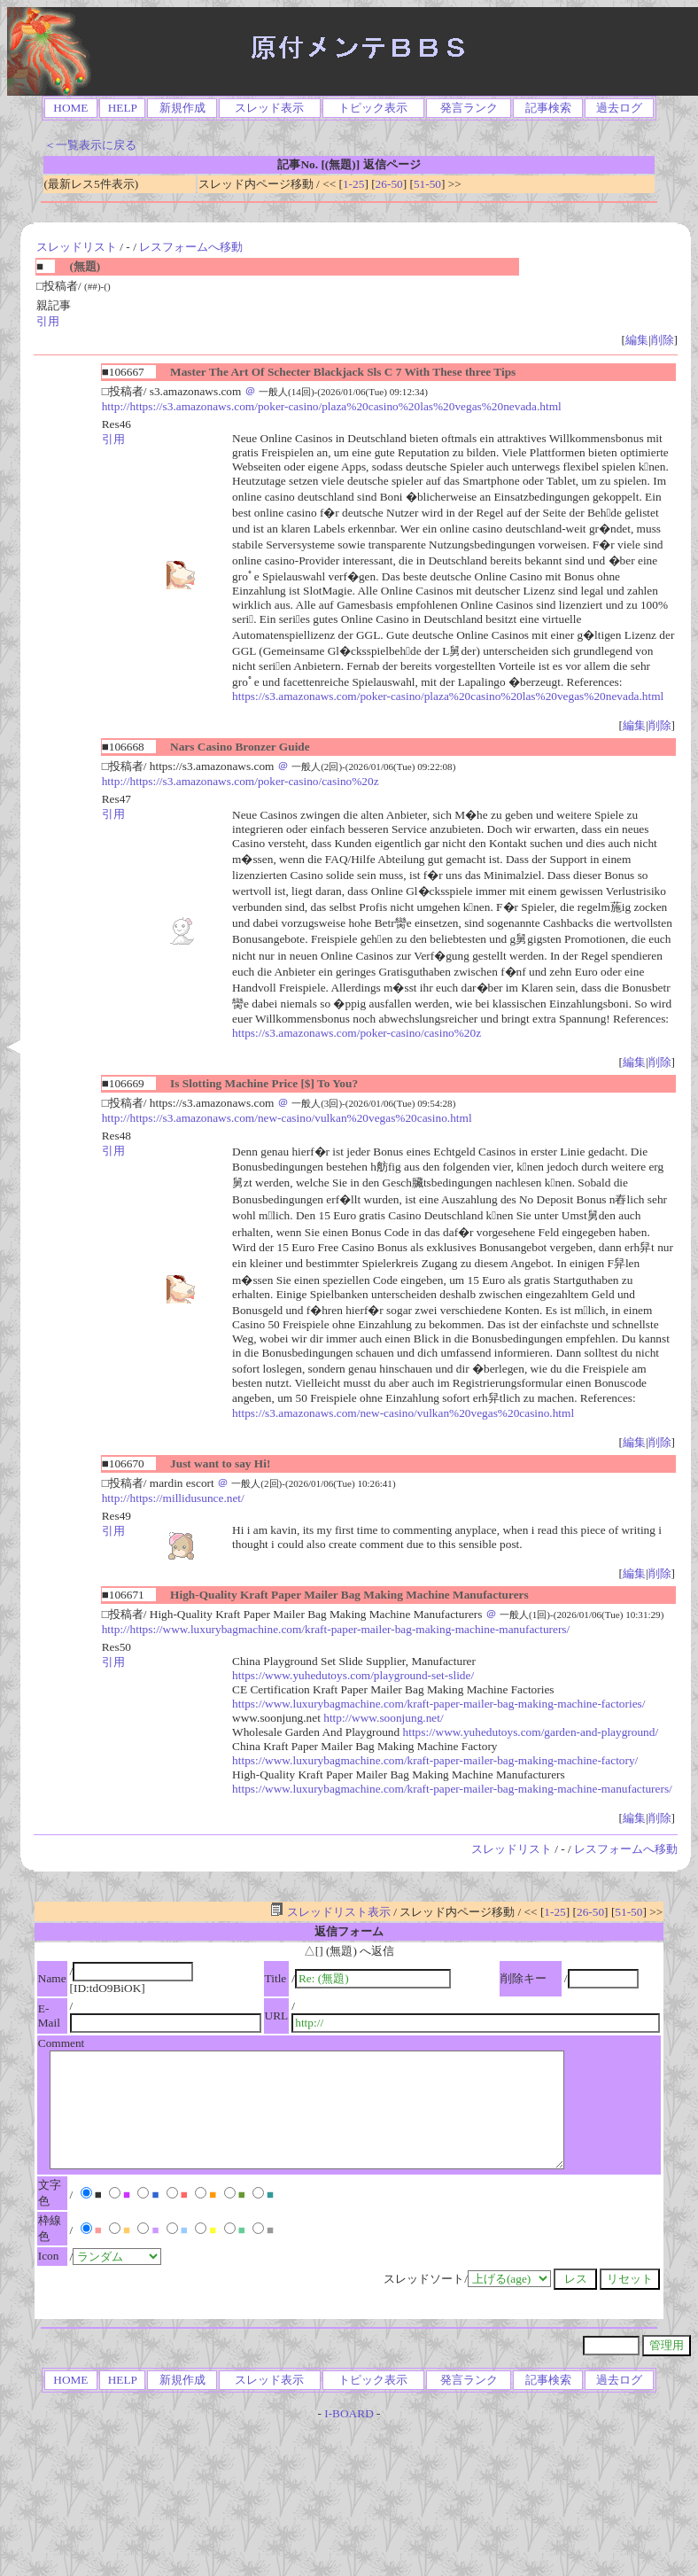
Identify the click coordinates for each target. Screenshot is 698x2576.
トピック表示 (372, 107)
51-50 (427, 184)
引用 (47, 321)
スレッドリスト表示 (330, 1911)
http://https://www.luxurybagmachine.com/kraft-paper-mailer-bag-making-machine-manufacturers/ (336, 1629)
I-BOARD (349, 2413)
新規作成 (182, 107)
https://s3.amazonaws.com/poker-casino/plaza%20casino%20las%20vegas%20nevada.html (447, 696)
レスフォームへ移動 (191, 246)
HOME (70, 107)
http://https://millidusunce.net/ (173, 1498)
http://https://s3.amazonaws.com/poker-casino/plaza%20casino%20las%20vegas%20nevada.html (332, 406)
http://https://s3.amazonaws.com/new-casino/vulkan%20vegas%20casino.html (287, 1118)
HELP (122, 107)
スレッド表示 (269, 107)
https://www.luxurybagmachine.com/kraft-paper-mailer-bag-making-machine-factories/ (438, 1703)
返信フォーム (349, 1931)
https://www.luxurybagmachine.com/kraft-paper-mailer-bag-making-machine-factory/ (435, 1760)
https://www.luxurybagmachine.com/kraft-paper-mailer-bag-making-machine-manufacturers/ (452, 1788)
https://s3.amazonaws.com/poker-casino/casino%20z (356, 1032)
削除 (662, 339)
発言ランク (469, 107)
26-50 (389, 184)
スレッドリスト (76, 246)
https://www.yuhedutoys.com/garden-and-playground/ (531, 1732)
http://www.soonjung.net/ (383, 1717)
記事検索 (548, 107)
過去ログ (619, 107)
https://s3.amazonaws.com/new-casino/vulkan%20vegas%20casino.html (403, 1413)
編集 (636, 339)
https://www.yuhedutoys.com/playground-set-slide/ (353, 1675)
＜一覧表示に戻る (90, 145)
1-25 (353, 184)
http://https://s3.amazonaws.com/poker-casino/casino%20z (240, 781)
